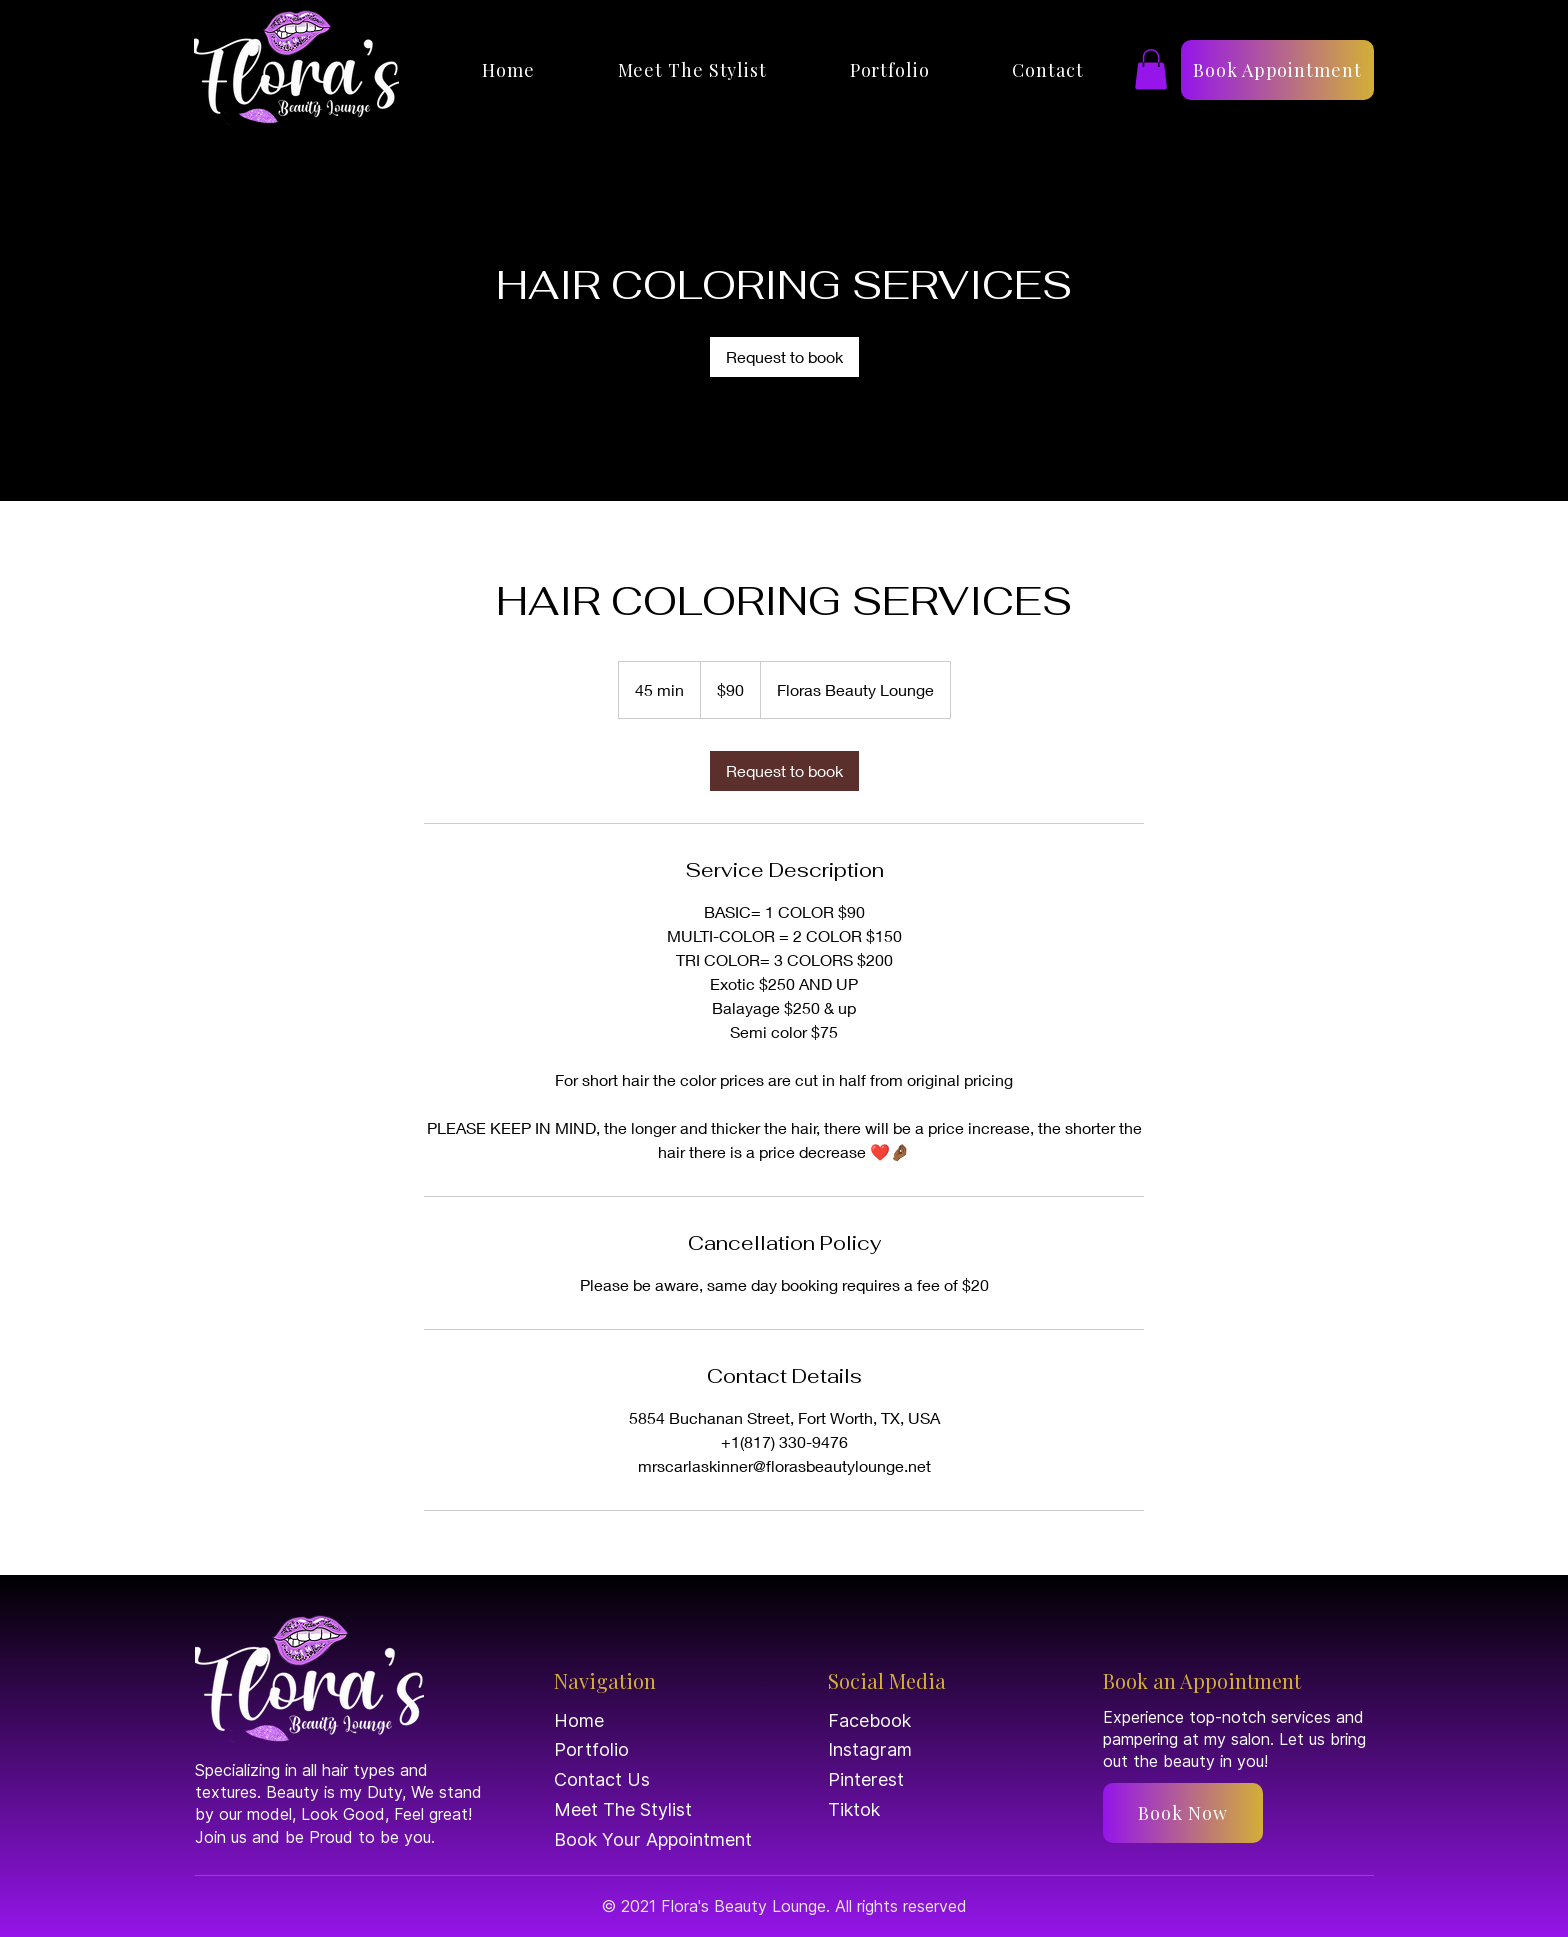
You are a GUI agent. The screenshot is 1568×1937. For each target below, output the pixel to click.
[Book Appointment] (1277, 70)
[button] (1151, 69)
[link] (784, 357)
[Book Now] (1183, 1813)
